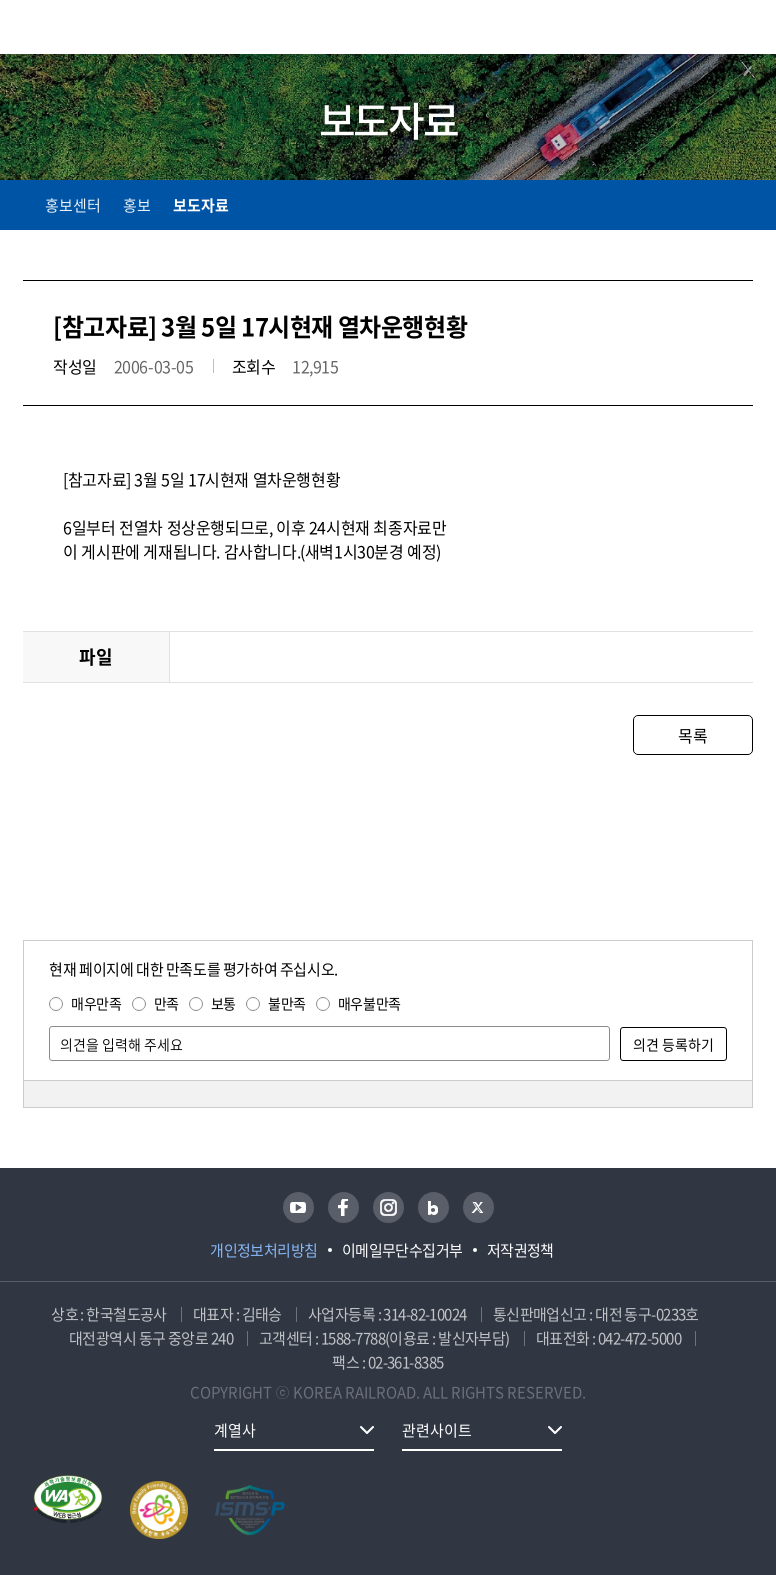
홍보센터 (73, 205)
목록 (692, 735)
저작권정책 (520, 1250)
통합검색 (698, 30)
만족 (166, 1003)
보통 (223, 1003)
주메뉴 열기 (741, 30)
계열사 (235, 1430)
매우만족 (96, 1003)
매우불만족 (369, 1003)
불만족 (287, 1003)
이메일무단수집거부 (402, 1250)
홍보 (137, 205)
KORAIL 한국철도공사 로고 (101, 27)
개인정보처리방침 (264, 1250)
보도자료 (201, 205)
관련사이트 (437, 1430)
